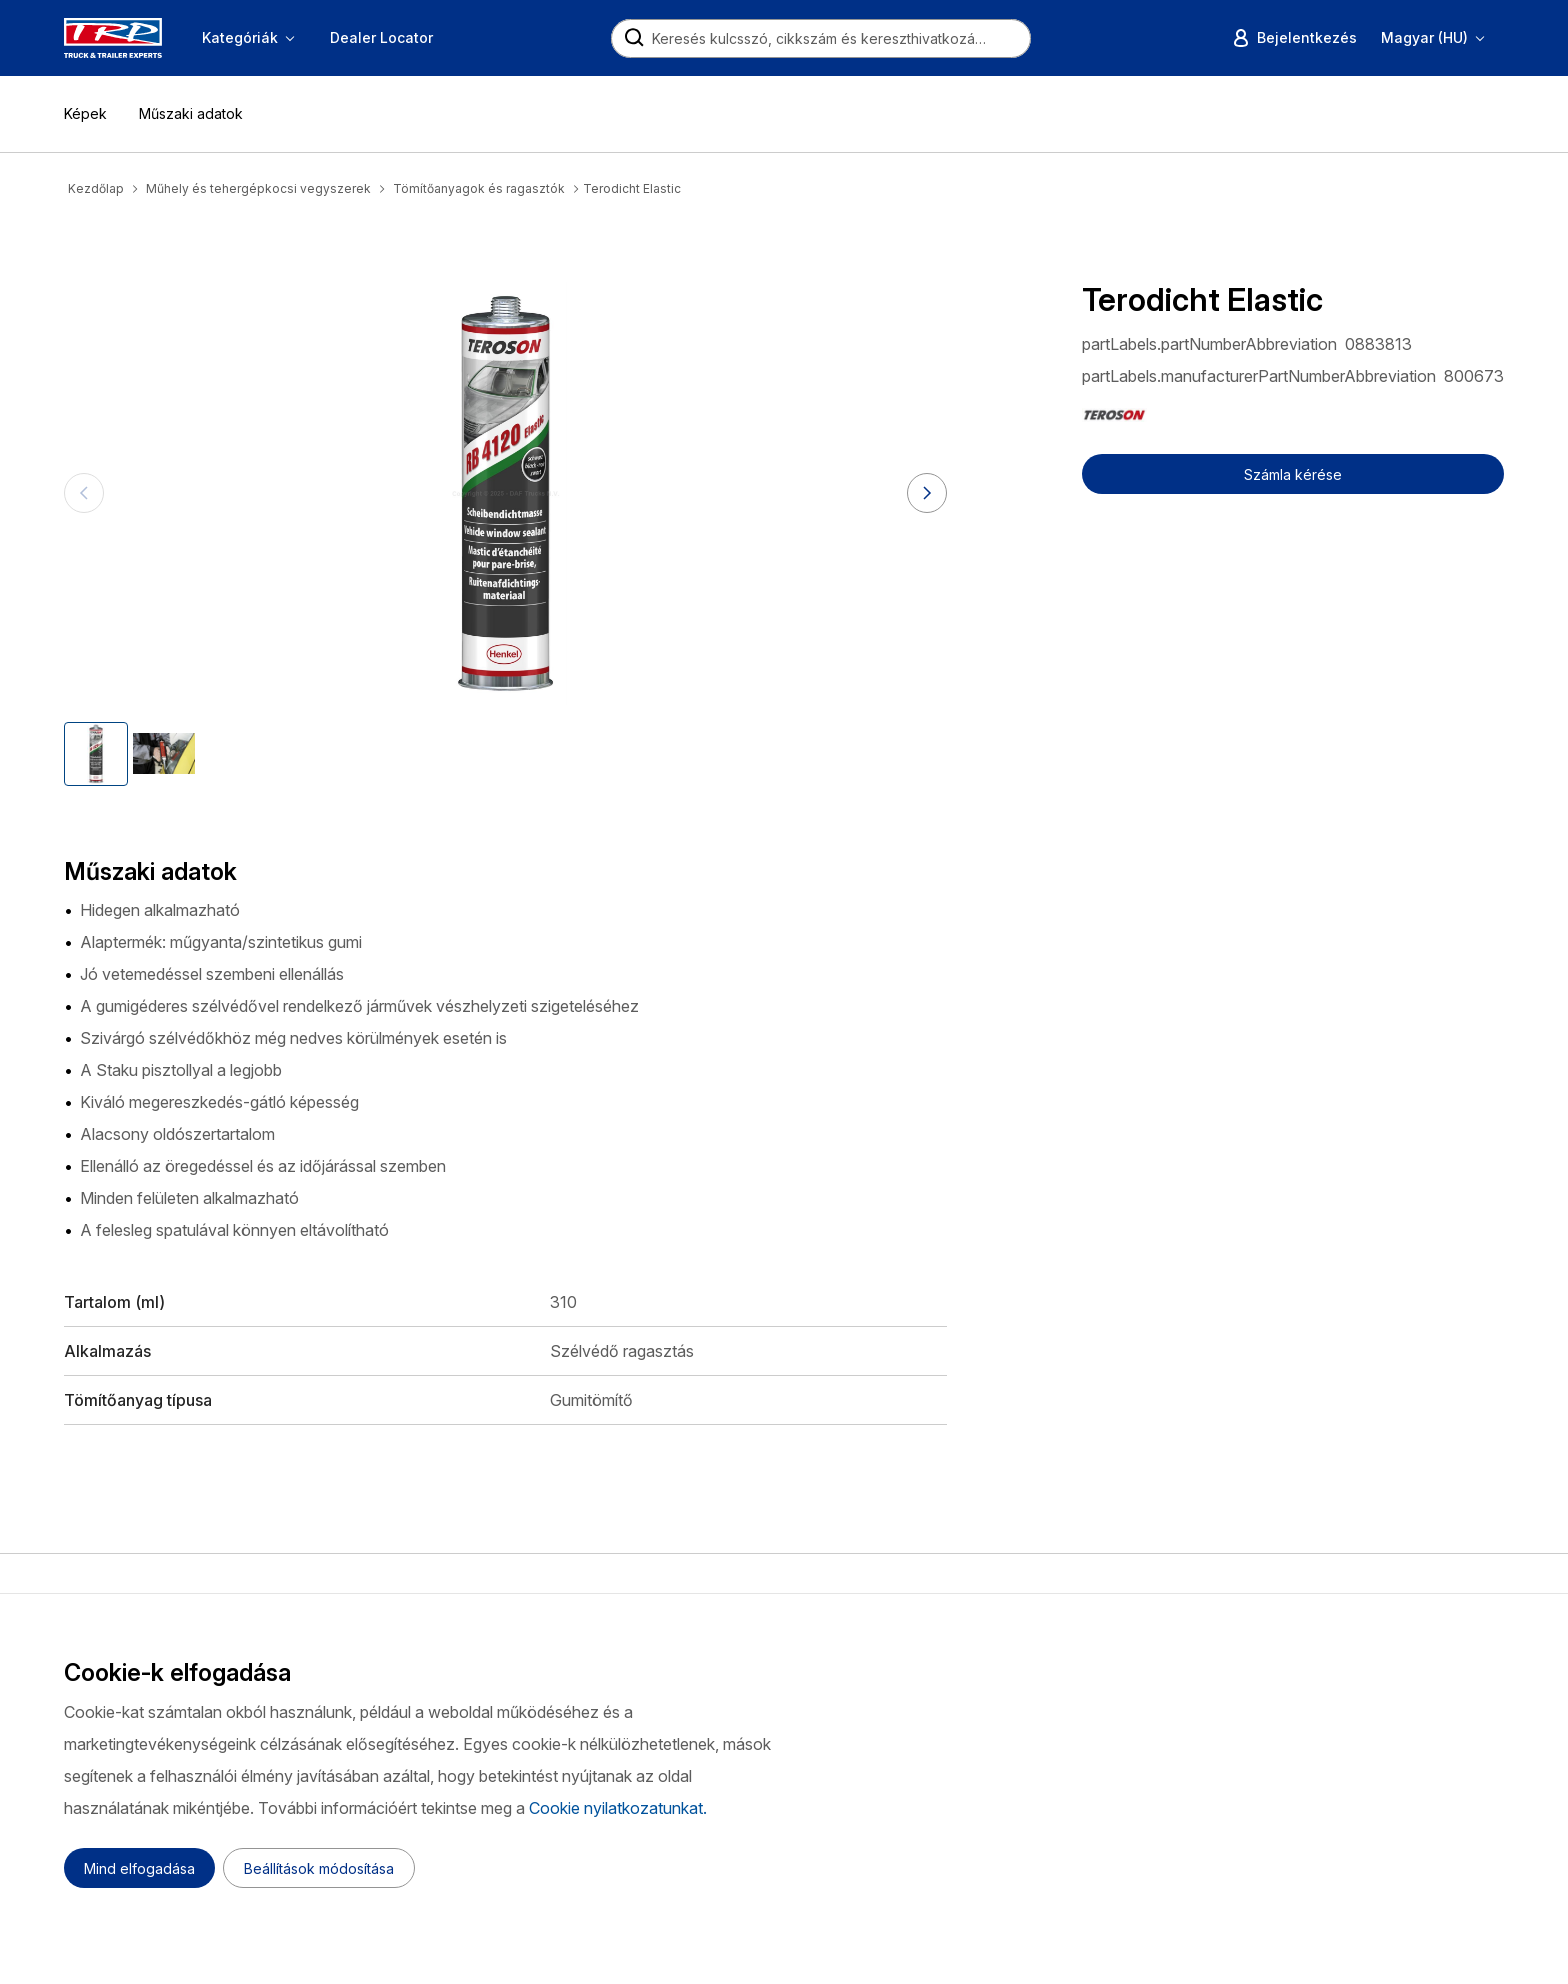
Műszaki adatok (191, 113)
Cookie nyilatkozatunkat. (618, 1808)
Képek (85, 113)
